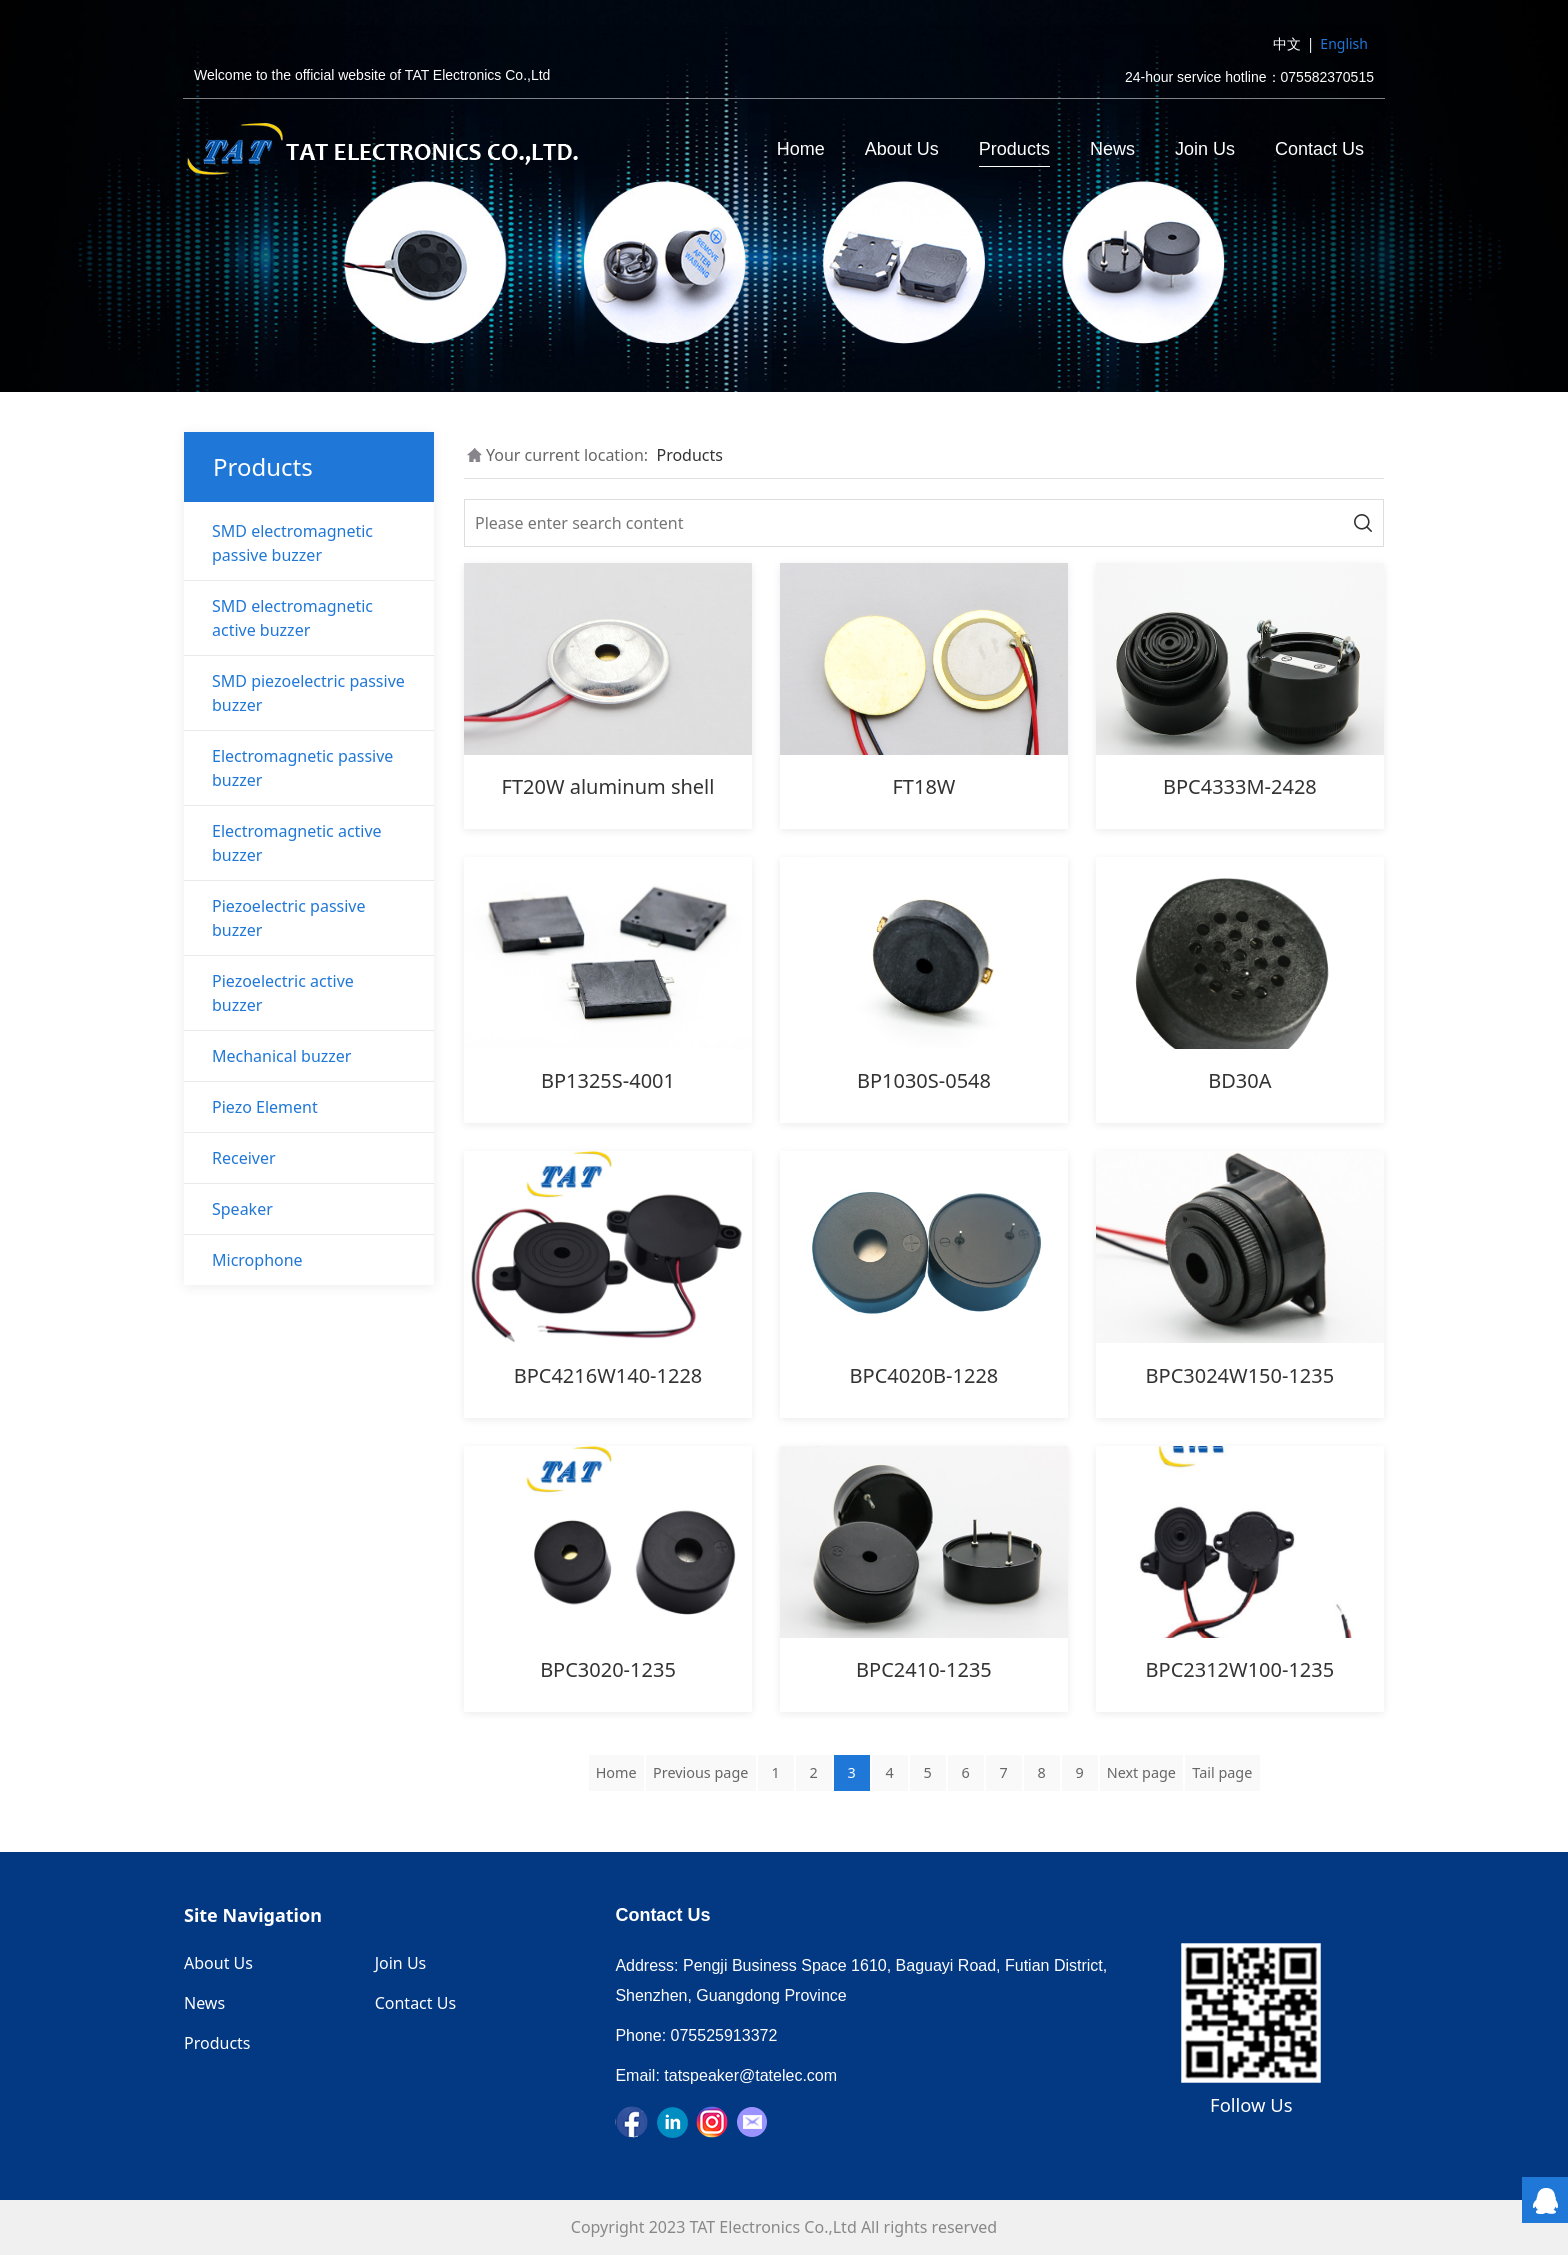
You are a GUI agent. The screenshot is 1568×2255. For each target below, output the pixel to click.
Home (801, 149)
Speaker (242, 1209)
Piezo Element (265, 1107)
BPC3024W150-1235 (1240, 1375)
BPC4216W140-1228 (608, 1375)
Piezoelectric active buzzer (283, 993)
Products (1014, 149)
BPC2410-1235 (924, 1669)
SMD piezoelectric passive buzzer (308, 693)
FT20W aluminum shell (608, 786)
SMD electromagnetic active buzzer (292, 618)
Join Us (1205, 149)
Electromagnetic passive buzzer (302, 768)
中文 (1287, 43)
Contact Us (1319, 149)
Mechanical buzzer (281, 1056)
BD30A (1239, 1080)
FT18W (923, 786)
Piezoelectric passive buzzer (289, 918)
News (1112, 149)
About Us (902, 149)
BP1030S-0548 (924, 1080)
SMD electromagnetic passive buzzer (292, 543)
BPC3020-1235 (608, 1669)
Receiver (244, 1158)
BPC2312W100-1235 (1240, 1669)
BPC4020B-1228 (924, 1375)
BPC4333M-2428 (1240, 786)
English (1344, 43)
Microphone (257, 1260)
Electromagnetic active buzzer (297, 843)
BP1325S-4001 (608, 1080)
